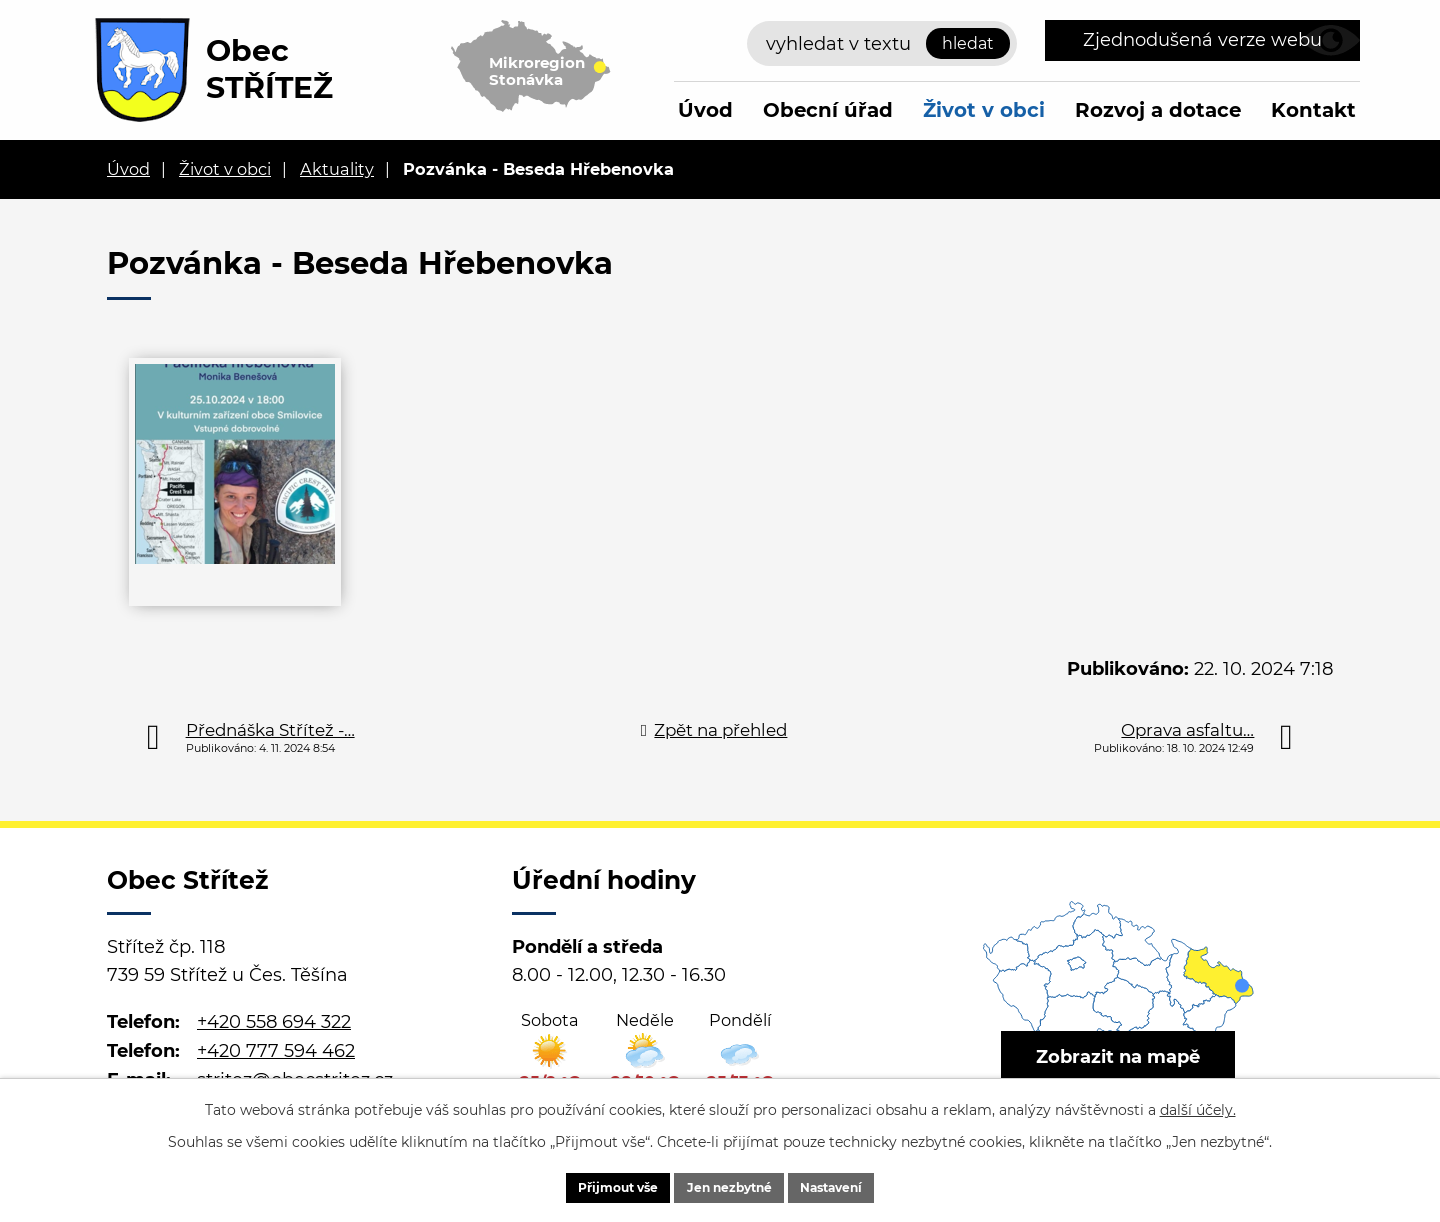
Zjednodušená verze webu (1202, 40)
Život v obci (984, 110)
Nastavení (862, 1185)
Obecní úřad (828, 110)
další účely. (1198, 1105)
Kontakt (1313, 110)
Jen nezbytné (729, 1185)
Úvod (705, 110)
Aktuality (337, 169)
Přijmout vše (587, 1185)
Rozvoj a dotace (1158, 110)
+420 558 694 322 (274, 1022)
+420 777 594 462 (276, 1051)
